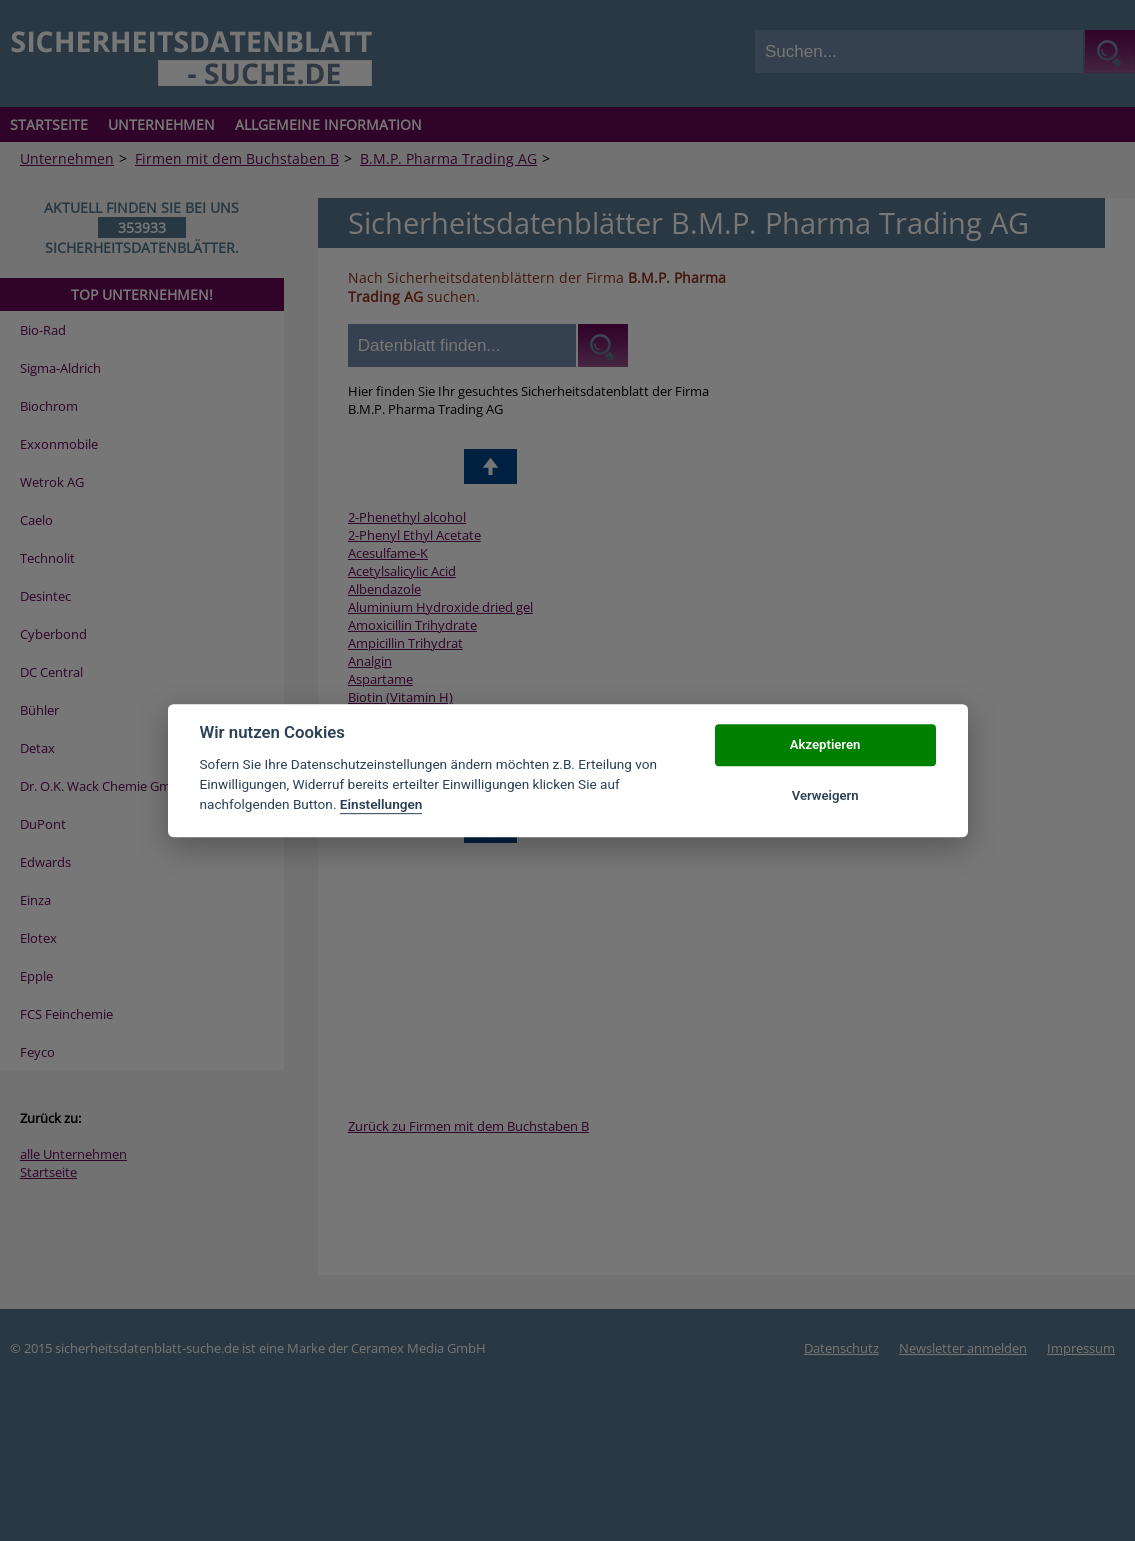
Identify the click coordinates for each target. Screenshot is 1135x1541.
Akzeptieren (825, 745)
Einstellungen (381, 805)
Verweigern (825, 795)
